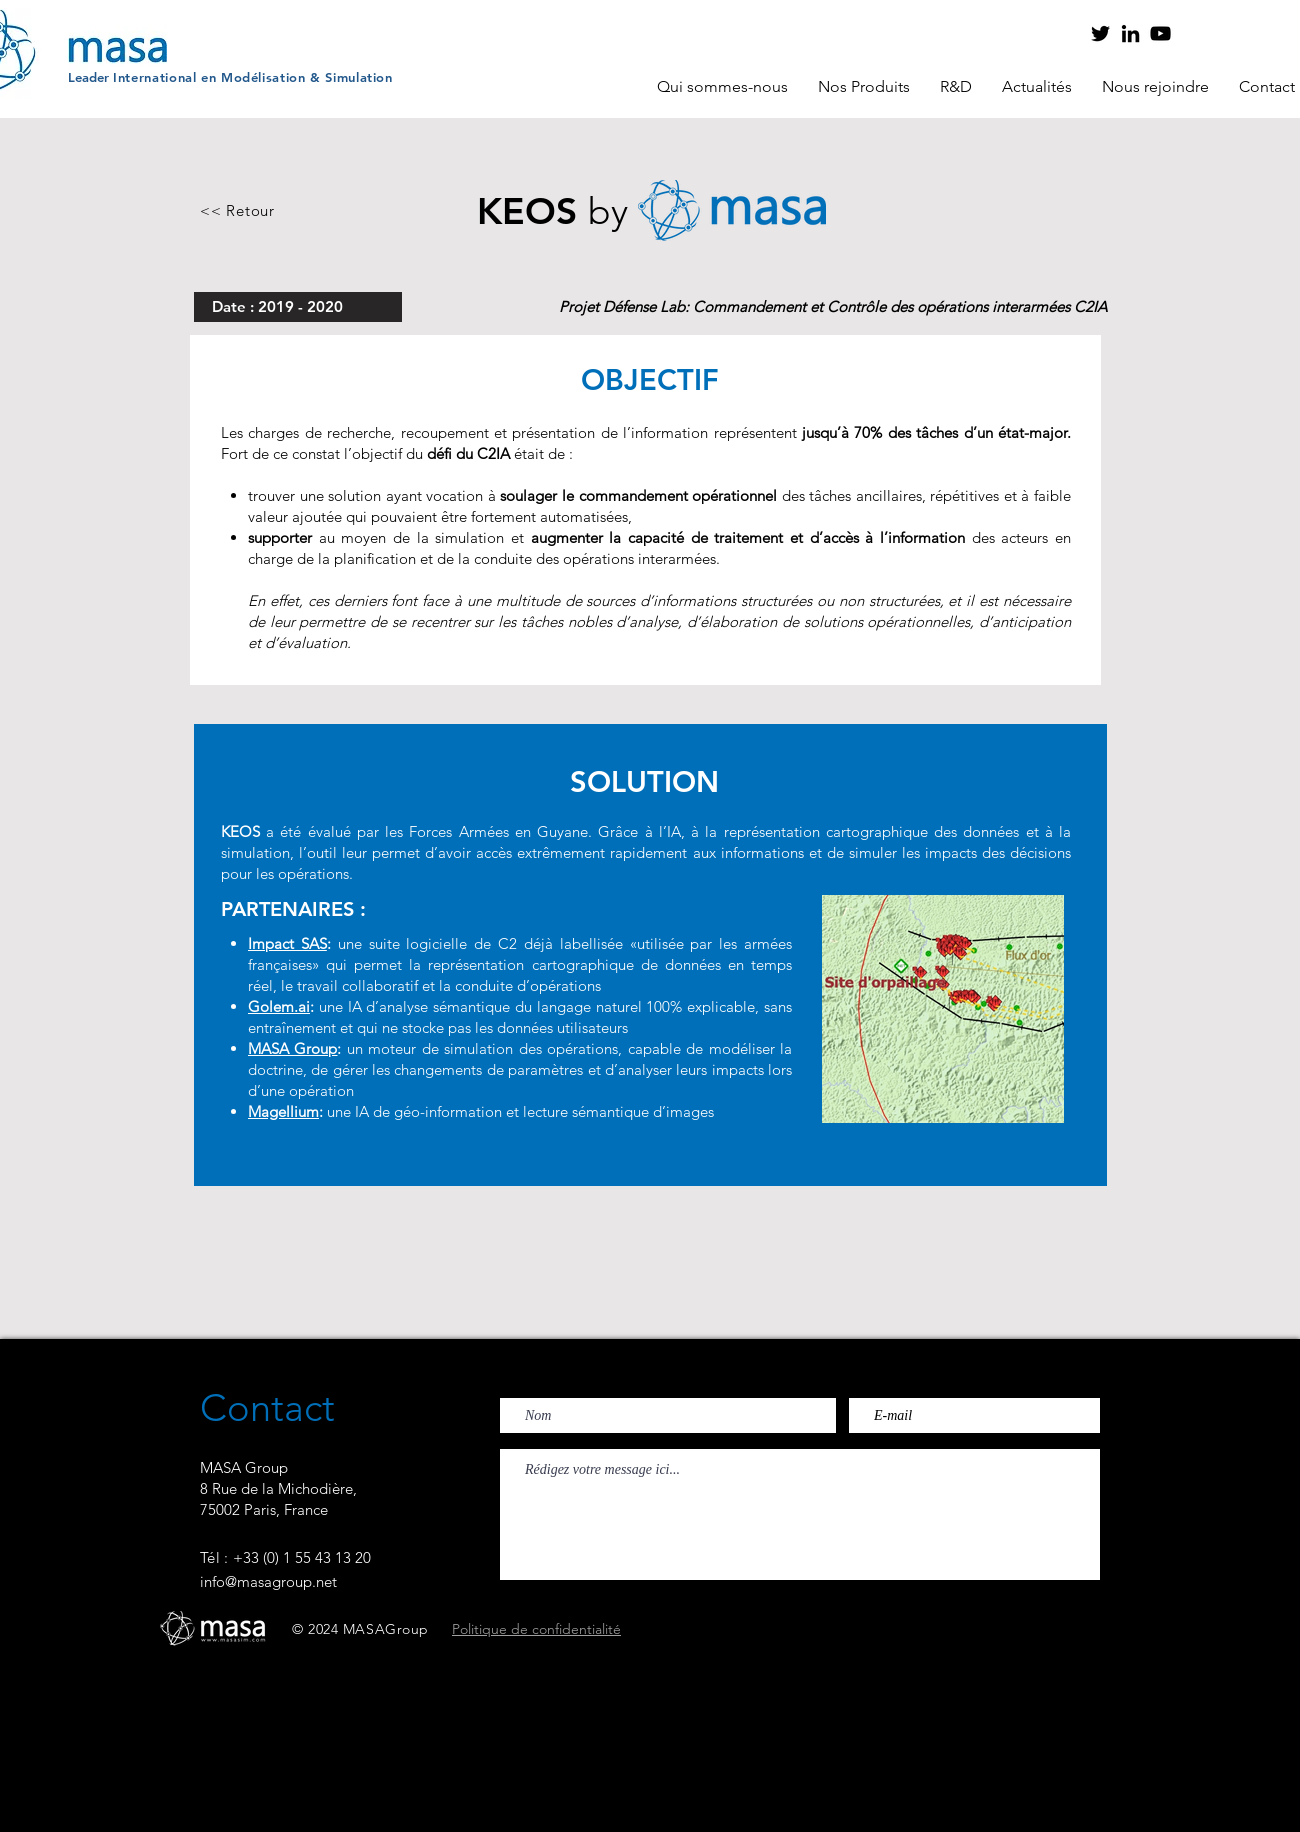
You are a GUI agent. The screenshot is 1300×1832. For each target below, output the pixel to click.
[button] (722, 87)
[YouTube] (1160, 33)
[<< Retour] (237, 210)
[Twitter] (1100, 33)
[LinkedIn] (1130, 33)
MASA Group (292, 1048)
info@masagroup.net (268, 1581)
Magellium (283, 1111)
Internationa (153, 77)
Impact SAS (287, 943)
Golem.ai (279, 1006)
